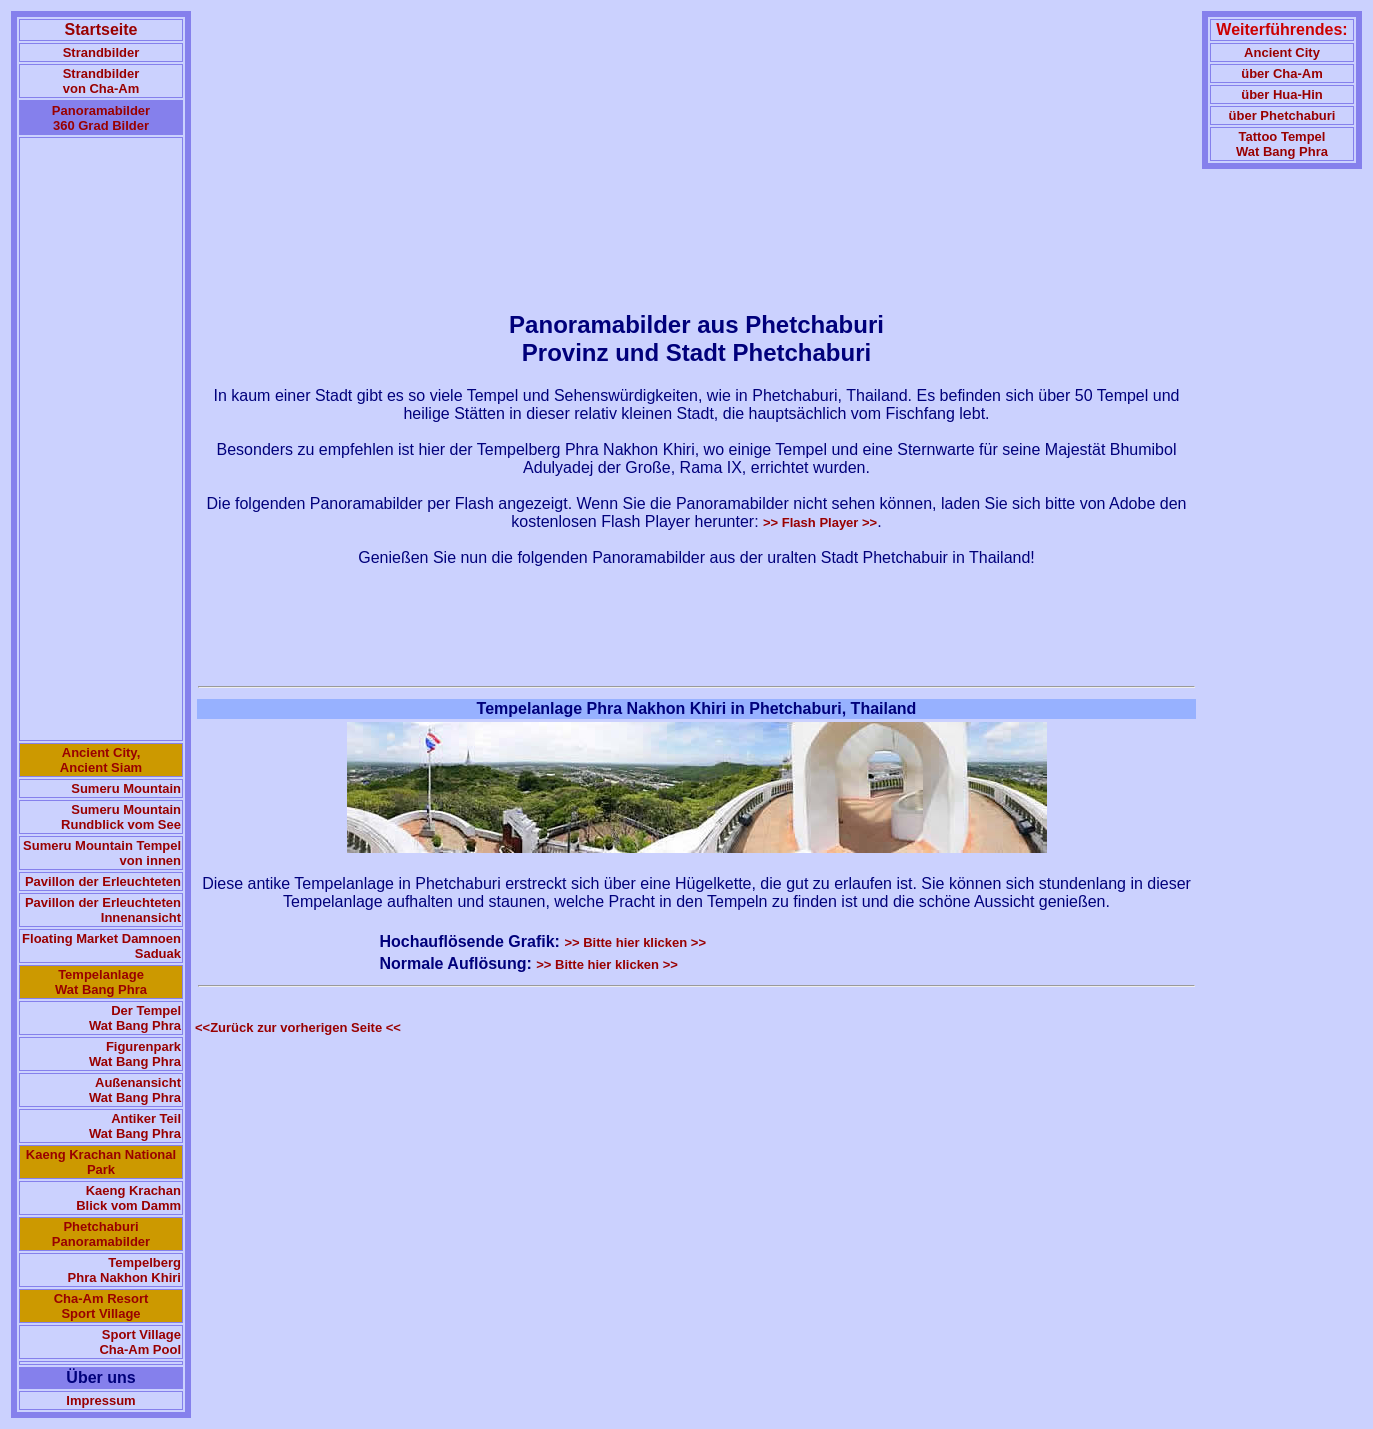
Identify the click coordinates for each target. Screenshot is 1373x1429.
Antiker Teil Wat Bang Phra (135, 1126)
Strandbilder (101, 52)
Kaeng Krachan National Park (101, 1162)
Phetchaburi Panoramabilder (101, 1234)
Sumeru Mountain (126, 788)
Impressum (100, 1400)
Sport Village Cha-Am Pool (140, 1342)
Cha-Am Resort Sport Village (101, 1306)
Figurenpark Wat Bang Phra (135, 1054)
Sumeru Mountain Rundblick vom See (121, 817)
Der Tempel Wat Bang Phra (135, 1018)
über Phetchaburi (1282, 115)
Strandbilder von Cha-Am (101, 81)
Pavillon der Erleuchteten (103, 881)
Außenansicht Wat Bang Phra (135, 1090)
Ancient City (1282, 52)
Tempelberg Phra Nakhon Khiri (124, 1270)
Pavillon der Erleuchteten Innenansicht (103, 910)
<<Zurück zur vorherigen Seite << (298, 1027)
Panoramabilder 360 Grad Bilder (101, 118)
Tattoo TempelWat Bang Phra (1282, 144)
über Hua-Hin (1282, 94)
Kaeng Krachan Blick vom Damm (128, 1198)
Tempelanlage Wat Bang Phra (101, 982)
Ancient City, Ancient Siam (101, 760)
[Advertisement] (101, 439)
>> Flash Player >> (820, 522)
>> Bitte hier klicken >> (635, 942)
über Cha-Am (1282, 73)
